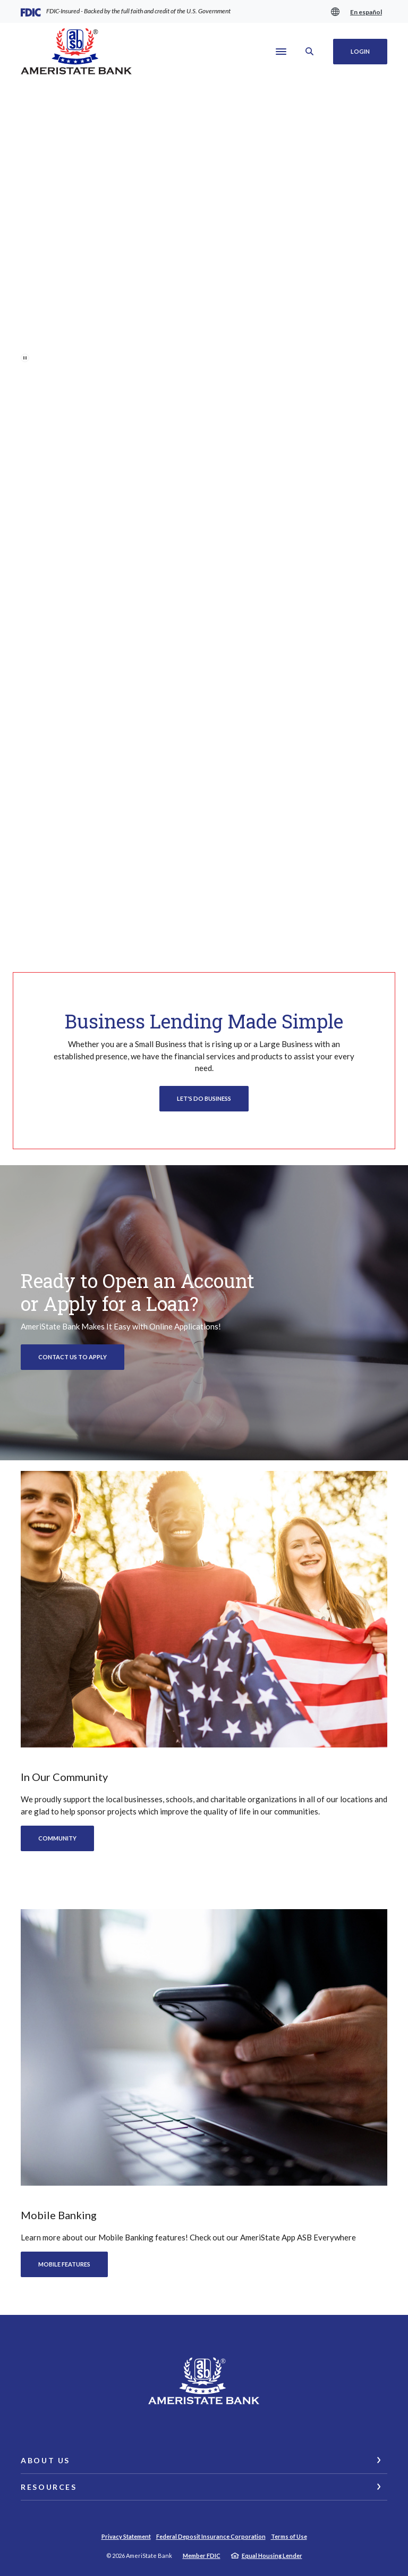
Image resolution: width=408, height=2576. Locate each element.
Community (57, 1838)
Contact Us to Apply (72, 1356)
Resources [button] (49, 2486)
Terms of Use (289, 2536)
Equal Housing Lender (272, 2555)
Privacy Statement (126, 2536)
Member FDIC (201, 2555)
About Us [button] (45, 2460)
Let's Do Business (204, 1098)
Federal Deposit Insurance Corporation (211, 2536)
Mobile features (64, 2264)
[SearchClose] (309, 51)
